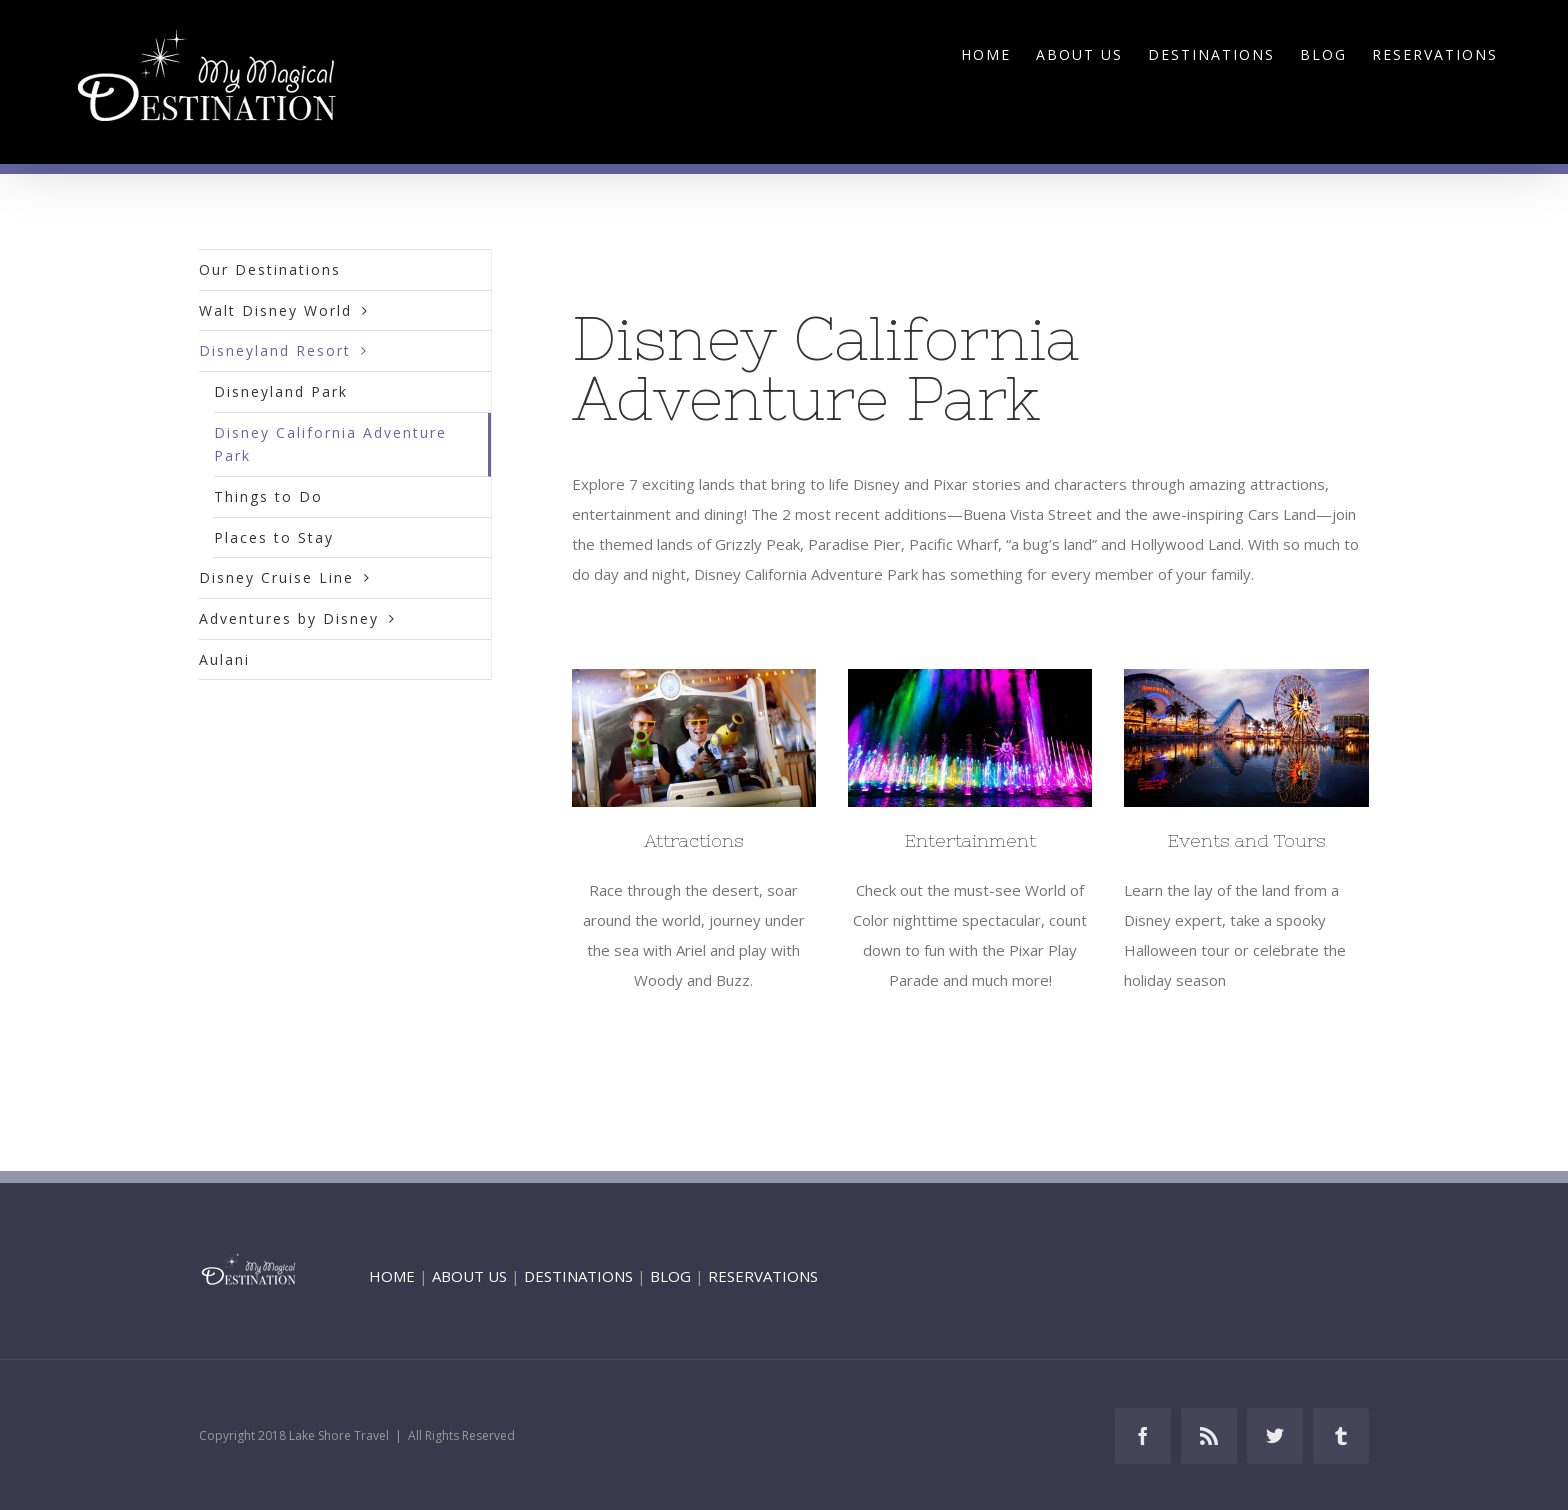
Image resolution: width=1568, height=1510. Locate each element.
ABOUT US (469, 1276)
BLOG (670, 1276)
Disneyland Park (281, 391)
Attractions (694, 840)
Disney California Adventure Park (330, 444)
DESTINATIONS (578, 1276)
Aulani (224, 659)
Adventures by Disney (289, 618)
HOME (392, 1276)
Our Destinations (270, 269)
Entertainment (970, 840)
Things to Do (268, 496)
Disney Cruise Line (276, 577)
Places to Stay (274, 537)
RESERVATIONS (763, 1276)
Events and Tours (1247, 840)
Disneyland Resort (275, 350)
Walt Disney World (275, 310)
